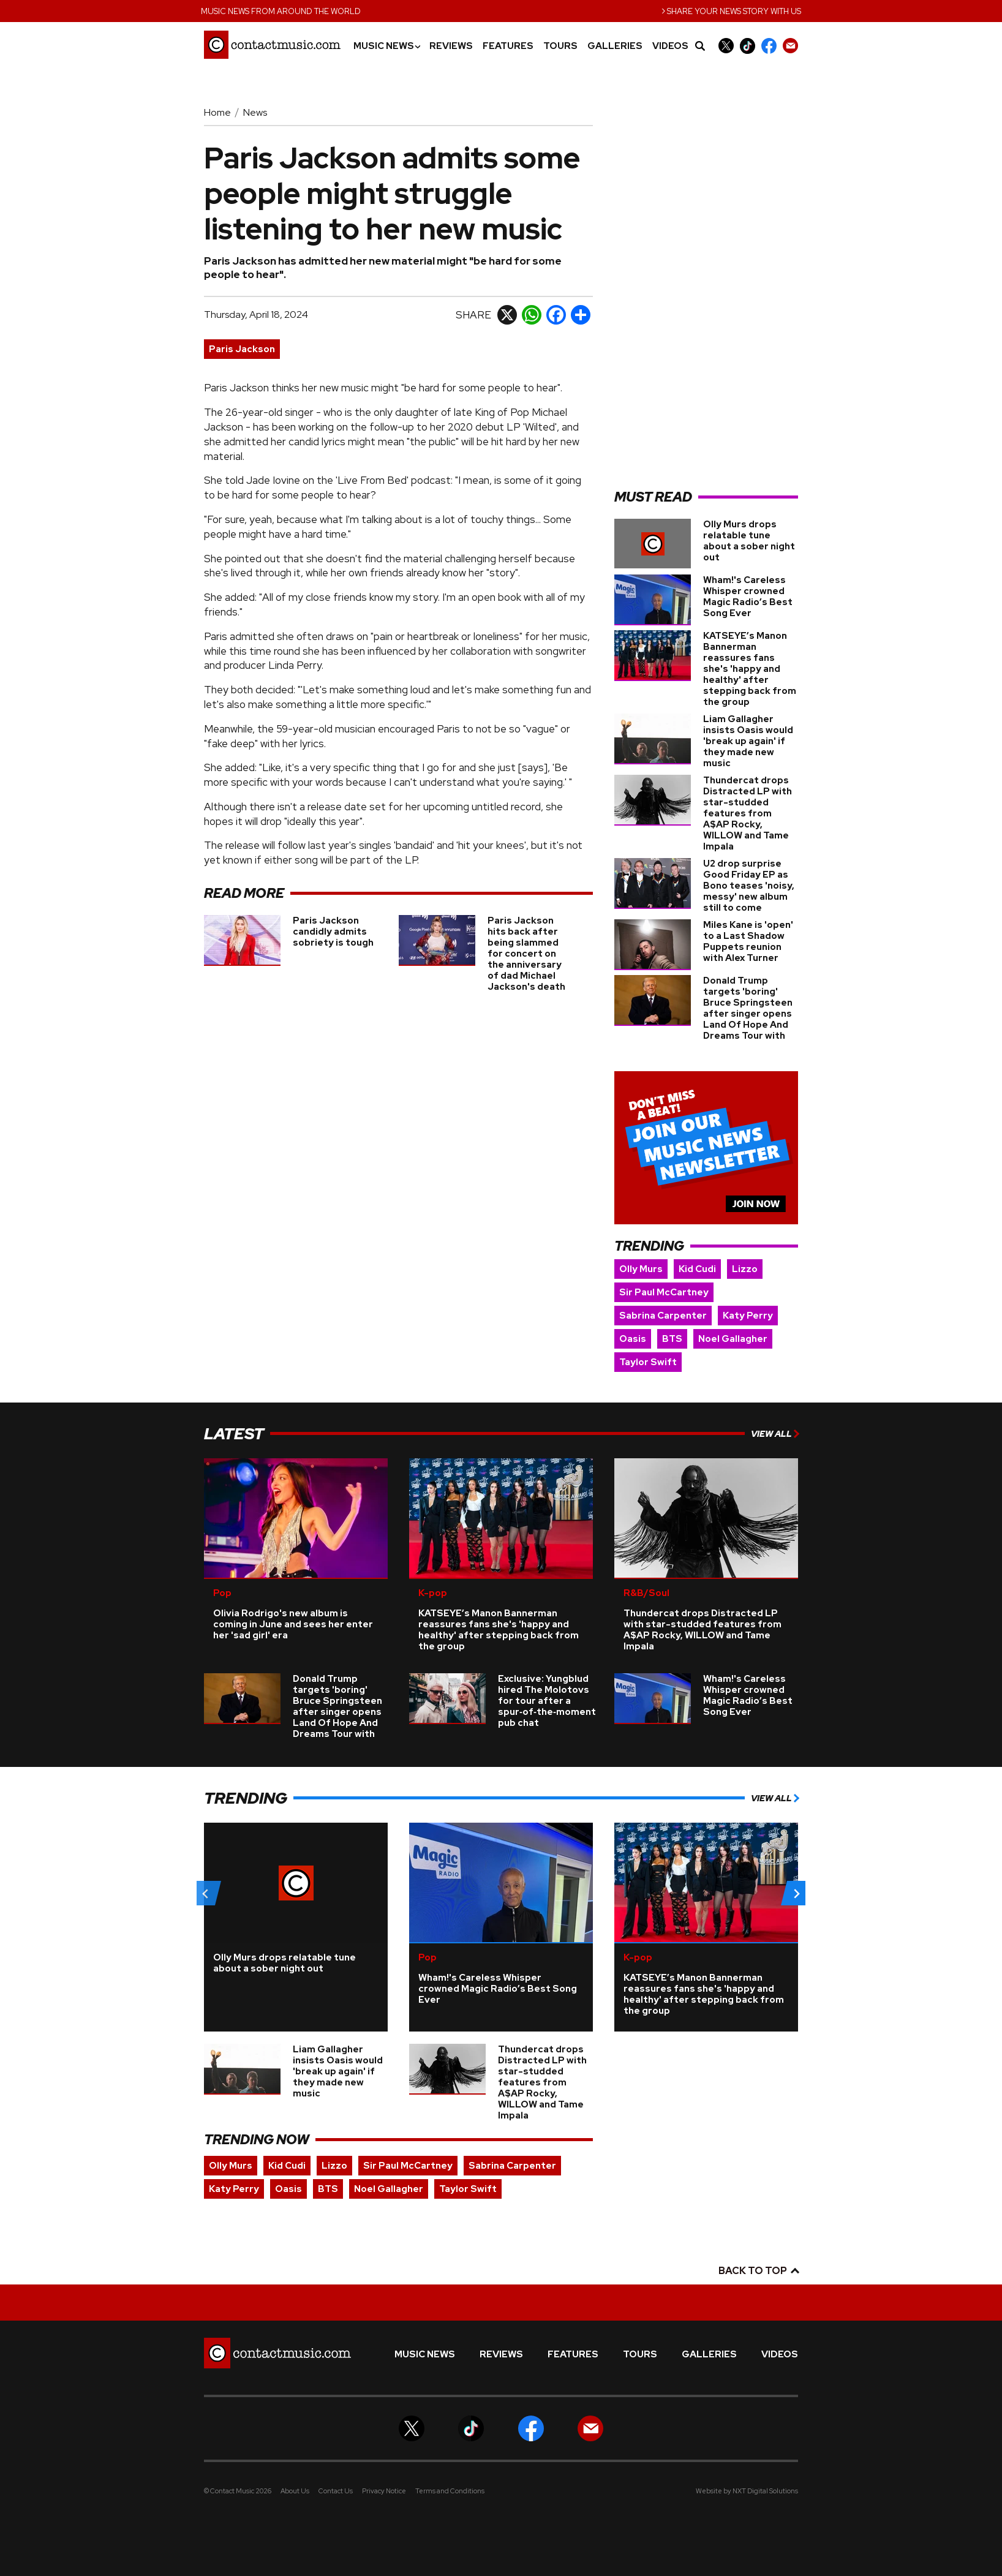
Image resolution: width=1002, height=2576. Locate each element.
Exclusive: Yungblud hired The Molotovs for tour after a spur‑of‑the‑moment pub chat (547, 1701)
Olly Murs (641, 1269)
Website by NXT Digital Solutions (747, 2491)
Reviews (451, 46)
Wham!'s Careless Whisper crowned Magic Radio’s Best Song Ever (748, 596)
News (255, 112)
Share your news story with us (731, 10)
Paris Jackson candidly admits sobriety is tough (333, 931)
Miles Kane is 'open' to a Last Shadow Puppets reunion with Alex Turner (748, 941)
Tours (560, 46)
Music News (386, 46)
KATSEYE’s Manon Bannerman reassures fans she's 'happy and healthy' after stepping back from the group (749, 669)
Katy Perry (748, 1315)
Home (217, 112)
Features (508, 46)
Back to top (758, 2270)
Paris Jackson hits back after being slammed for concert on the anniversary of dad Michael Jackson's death (526, 953)
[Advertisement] (706, 291)
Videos (670, 46)
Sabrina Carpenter (663, 1315)
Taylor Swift (648, 1362)
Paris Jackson (242, 349)
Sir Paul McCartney (664, 1292)
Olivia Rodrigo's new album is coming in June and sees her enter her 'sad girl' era (293, 1624)
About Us (295, 2491)
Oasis (632, 1339)
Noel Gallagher (732, 1339)
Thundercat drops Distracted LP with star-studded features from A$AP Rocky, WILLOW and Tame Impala (747, 813)
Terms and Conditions (449, 2491)
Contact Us (335, 2491)
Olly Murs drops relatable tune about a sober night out (749, 540)
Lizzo (745, 1269)
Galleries (614, 46)
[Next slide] (796, 1893)
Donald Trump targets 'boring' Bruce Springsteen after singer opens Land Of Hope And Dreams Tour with (748, 1008)
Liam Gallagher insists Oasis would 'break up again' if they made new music (748, 741)
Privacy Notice (384, 2491)
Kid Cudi (697, 1269)
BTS (672, 1339)
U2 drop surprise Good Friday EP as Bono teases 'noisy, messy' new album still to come (748, 885)
